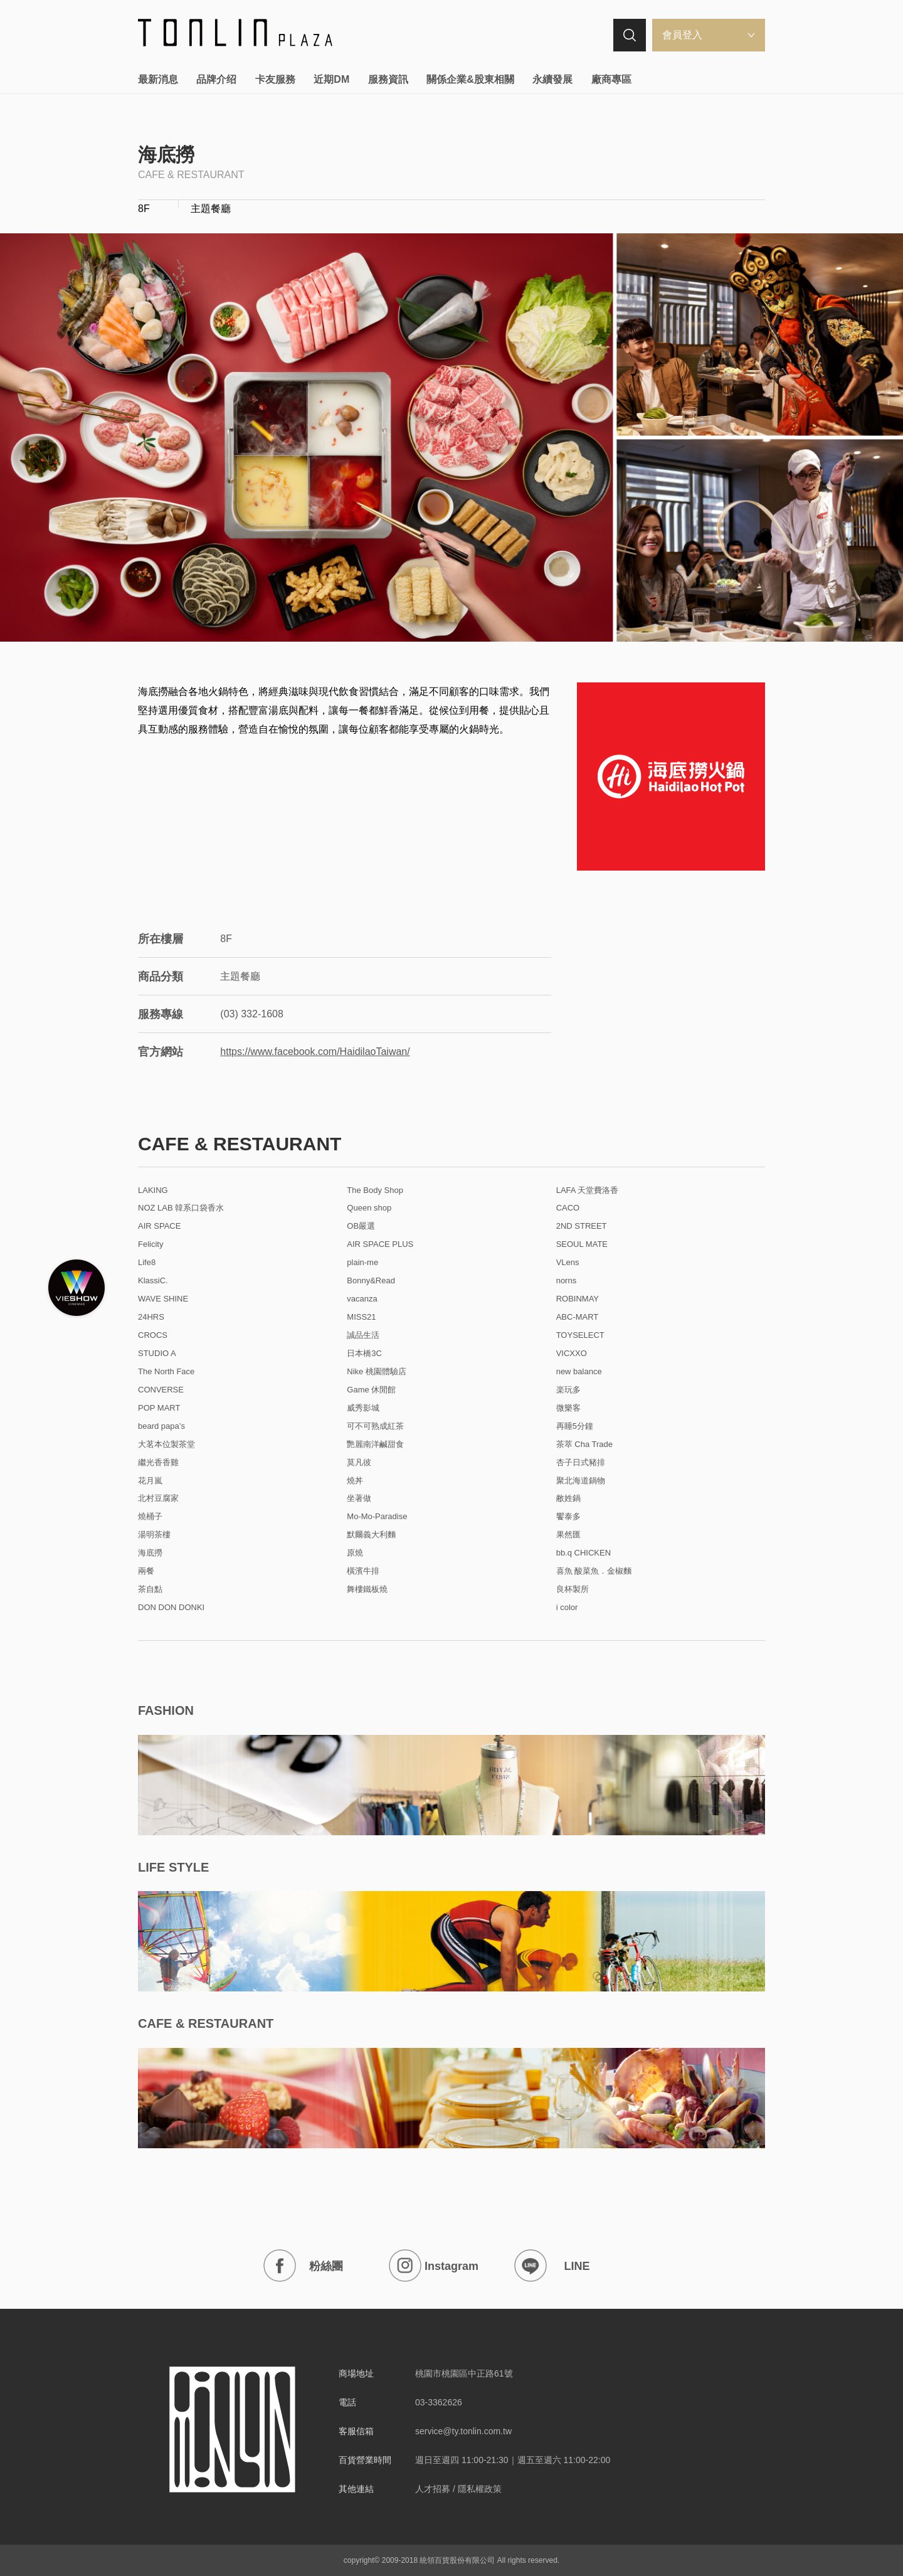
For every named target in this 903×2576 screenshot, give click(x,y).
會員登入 (682, 34)
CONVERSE (161, 1390)
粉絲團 (303, 2266)
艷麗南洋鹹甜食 (375, 1444)
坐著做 (359, 1498)
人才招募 (432, 2489)
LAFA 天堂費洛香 (587, 1190)
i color (567, 1607)
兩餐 (146, 1571)
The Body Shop (375, 1190)
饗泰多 (568, 1516)
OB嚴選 (361, 1226)
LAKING (153, 1190)
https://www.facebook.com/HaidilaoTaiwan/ (314, 1051)
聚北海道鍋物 (580, 1480)
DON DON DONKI (171, 1607)
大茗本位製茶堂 (166, 1444)
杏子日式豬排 (580, 1462)
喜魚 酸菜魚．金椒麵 (594, 1571)
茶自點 (150, 1589)
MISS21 (361, 1317)
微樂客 (568, 1408)
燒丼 (355, 1480)
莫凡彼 (359, 1462)
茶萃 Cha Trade (584, 1444)
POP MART (159, 1408)
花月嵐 (150, 1480)
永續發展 (552, 79)
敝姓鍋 (568, 1498)
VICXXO (571, 1353)
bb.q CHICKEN (583, 1553)
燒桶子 (150, 1516)
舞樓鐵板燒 (367, 1589)
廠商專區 (611, 79)
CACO (568, 1208)
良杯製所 (572, 1589)
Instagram (433, 2266)
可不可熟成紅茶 (375, 1426)
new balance (579, 1371)
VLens (567, 1262)
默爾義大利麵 (371, 1534)
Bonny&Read (371, 1280)
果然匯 (568, 1534)
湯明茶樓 (154, 1534)
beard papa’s (161, 1426)
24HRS (151, 1317)
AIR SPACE (159, 1226)
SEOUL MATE (582, 1244)
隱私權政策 (480, 2489)
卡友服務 (275, 79)
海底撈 (150, 1553)
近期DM (331, 79)
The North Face (166, 1371)
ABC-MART (577, 1317)
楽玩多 (568, 1390)
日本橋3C (364, 1353)
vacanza (362, 1299)
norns (566, 1280)
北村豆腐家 (158, 1498)
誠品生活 (363, 1335)
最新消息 (158, 79)
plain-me (362, 1262)
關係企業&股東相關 (470, 79)
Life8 (147, 1262)
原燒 (355, 1553)
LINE (552, 2266)
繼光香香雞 (158, 1462)
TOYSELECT (580, 1335)
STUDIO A (157, 1353)
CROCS (152, 1335)
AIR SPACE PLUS (380, 1244)
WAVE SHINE (163, 1299)
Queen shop (369, 1208)
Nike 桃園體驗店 (376, 1371)
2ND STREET (581, 1226)
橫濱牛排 (363, 1571)
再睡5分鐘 (574, 1426)
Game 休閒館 (371, 1390)
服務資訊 (388, 79)
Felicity (150, 1244)
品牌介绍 (216, 79)
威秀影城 (363, 1408)
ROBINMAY (577, 1299)
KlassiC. (153, 1280)
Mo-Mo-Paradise (377, 1516)
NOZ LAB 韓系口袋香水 (181, 1208)
